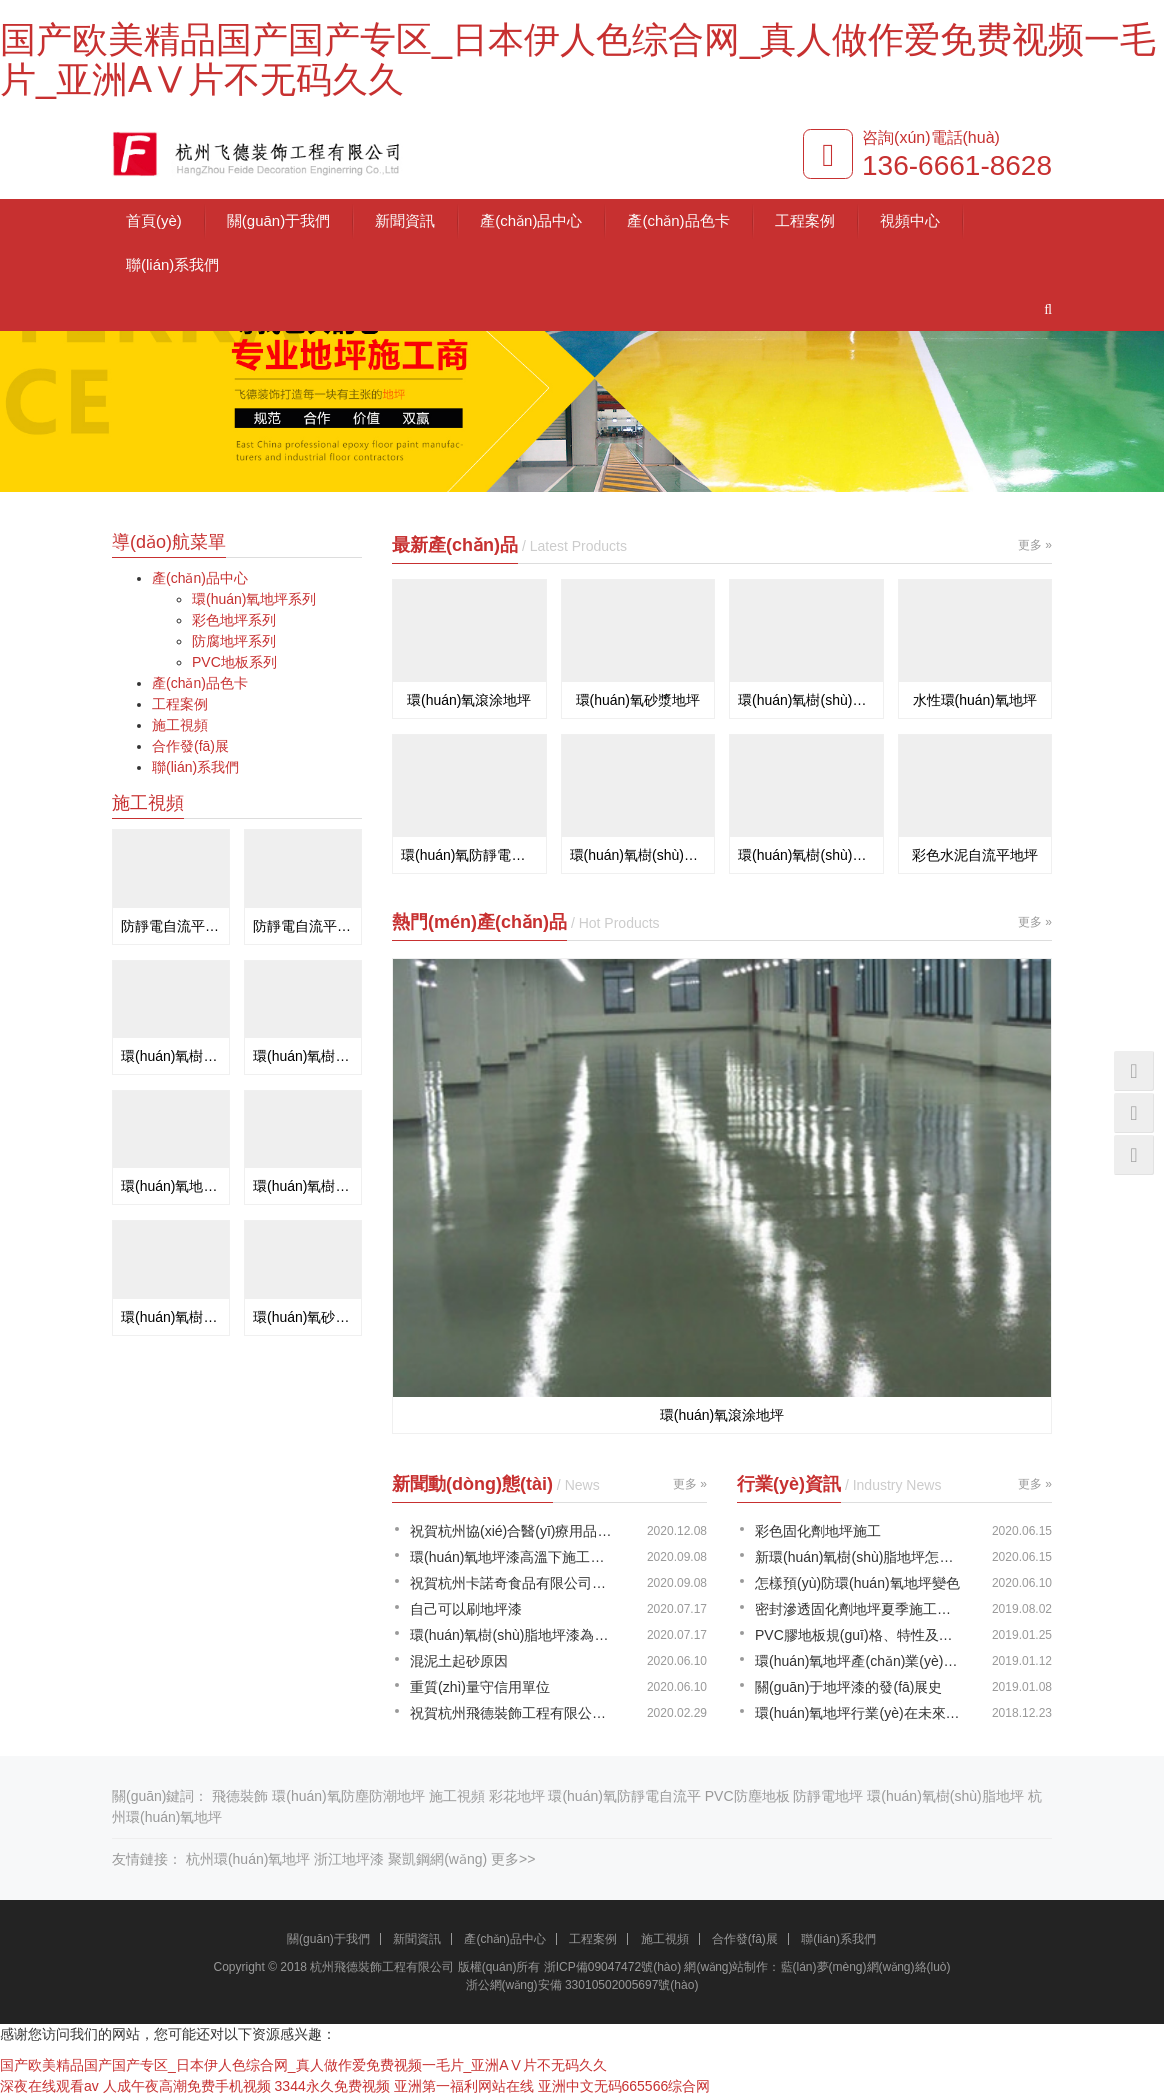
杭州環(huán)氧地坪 (248, 1859)
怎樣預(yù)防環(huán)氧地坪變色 (857, 1583)
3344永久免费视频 (332, 2086)
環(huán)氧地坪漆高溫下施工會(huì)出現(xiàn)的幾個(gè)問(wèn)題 (514, 1557)
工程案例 (805, 220)
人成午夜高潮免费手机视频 (187, 2086)
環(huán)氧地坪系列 (254, 599)
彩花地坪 (517, 1796)
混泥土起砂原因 (459, 1661)
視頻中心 (910, 220)
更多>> (513, 1859)
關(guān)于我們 (278, 220)
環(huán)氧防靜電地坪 (469, 855)
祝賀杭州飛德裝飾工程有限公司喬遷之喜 (514, 1713)
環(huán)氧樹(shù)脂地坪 (945, 1796)
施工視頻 (180, 725)
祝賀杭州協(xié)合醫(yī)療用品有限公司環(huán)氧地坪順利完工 (514, 1531)
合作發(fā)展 (190, 746)
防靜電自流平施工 (303, 926)
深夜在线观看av (49, 2086)
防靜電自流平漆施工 (171, 926)
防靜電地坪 (828, 1796)
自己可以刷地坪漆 (466, 1609)
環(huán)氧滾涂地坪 (469, 700)
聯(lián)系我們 (172, 264)
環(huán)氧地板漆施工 (171, 1186)
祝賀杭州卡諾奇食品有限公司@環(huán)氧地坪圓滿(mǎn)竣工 (514, 1583)
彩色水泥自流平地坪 (975, 855)
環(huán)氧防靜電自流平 (624, 1796)
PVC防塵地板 (747, 1796)
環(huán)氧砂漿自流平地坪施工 (303, 1317)
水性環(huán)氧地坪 (975, 700)
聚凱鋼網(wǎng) (437, 1859)
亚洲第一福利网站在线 (464, 2086)
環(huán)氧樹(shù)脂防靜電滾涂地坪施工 (171, 1056)
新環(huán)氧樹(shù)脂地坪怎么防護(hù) (859, 1557)
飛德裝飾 (240, 1796)
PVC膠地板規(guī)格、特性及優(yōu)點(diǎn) (859, 1635)
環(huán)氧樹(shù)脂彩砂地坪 (638, 855)
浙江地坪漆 (349, 1859)
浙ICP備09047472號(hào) (612, 1967)
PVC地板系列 (234, 662)
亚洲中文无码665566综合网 (624, 2086)
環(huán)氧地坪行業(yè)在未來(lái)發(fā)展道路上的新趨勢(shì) (859, 1713)
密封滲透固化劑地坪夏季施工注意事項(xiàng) (859, 1609)
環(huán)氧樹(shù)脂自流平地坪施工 (303, 1056)
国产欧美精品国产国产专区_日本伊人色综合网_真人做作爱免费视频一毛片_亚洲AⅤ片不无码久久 (578, 59)
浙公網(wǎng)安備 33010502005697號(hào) (582, 1985)
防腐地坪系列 (234, 641)
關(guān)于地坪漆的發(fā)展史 (848, 1687)
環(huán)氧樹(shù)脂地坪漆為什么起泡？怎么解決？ (514, 1635)
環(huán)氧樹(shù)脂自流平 (806, 700)
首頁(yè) (154, 220)
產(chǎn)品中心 (531, 220)
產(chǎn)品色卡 (678, 220)
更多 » (1035, 545)
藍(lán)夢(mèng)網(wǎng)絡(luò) (866, 1967)
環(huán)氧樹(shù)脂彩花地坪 (806, 855)
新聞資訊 (405, 220)
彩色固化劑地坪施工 (818, 1531)
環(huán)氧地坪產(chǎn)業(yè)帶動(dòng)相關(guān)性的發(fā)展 (859, 1661)
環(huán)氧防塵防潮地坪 (348, 1796)
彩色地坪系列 (234, 620)
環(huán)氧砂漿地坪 (638, 700)
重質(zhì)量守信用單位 (480, 1687)
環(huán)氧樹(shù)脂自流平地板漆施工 (171, 1317)
